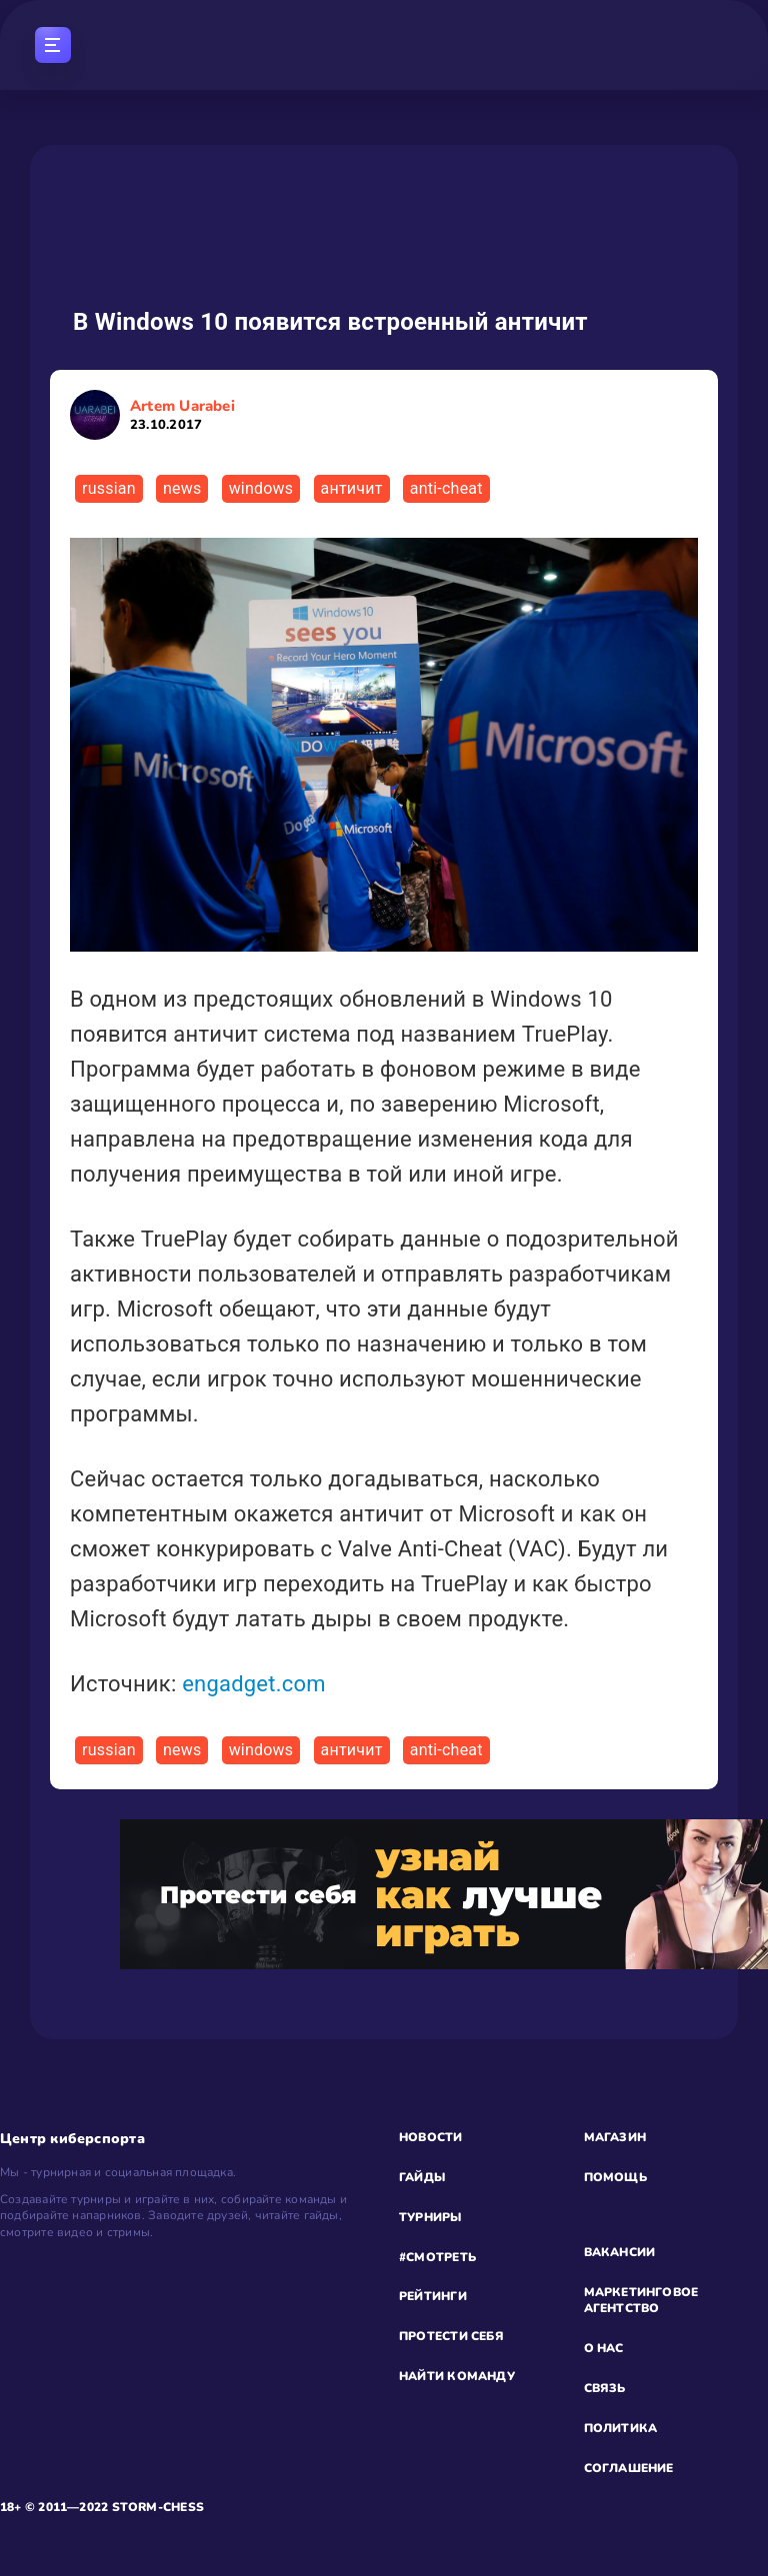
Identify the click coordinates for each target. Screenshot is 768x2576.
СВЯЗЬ (605, 2388)
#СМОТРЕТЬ (437, 2257)
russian (109, 488)
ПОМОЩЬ (615, 2177)
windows (261, 488)
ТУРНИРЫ (430, 2217)
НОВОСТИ (431, 2137)
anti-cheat (446, 488)
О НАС (604, 2348)
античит (352, 488)
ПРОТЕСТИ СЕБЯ (451, 2336)
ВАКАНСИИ (620, 2252)
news (182, 488)
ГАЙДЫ (422, 2177)
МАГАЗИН (615, 2137)
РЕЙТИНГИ (433, 2296)
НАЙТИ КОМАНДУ (457, 2376)
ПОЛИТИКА (621, 2428)
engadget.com (254, 1683)
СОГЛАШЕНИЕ (629, 2468)
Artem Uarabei (182, 415)
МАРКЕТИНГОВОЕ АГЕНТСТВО (641, 2300)
